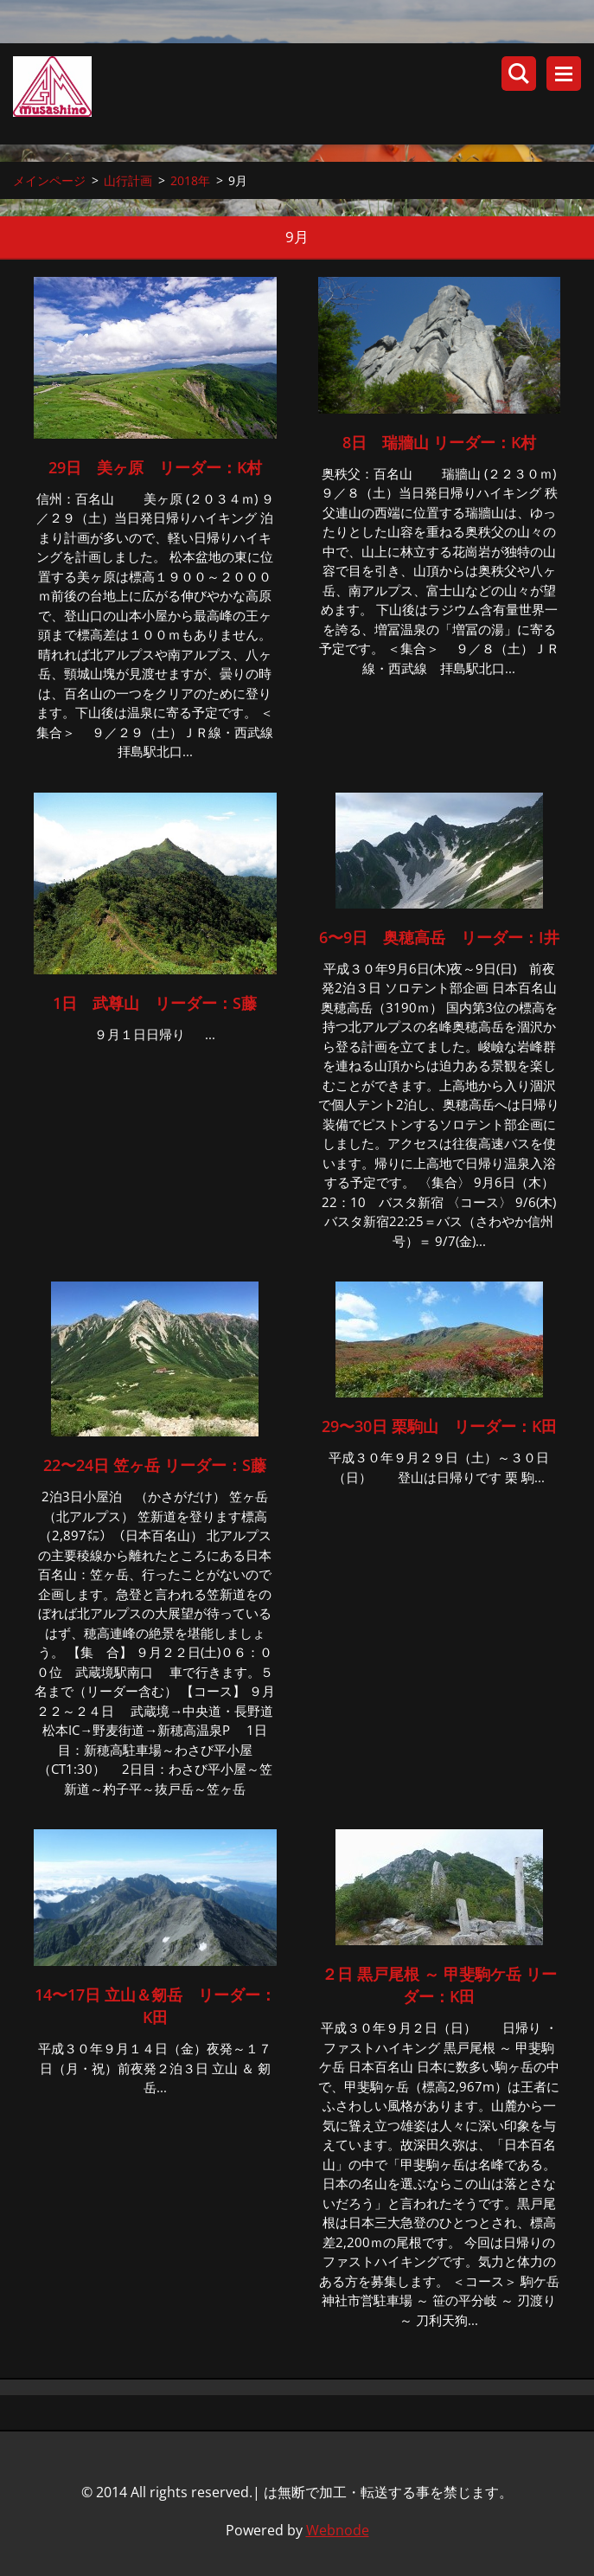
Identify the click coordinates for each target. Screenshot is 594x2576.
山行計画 (128, 180)
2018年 (190, 180)
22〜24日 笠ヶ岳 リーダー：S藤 (154, 1465)
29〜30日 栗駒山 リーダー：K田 (439, 1426)
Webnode (337, 2531)
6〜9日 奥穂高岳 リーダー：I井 (447, 937)
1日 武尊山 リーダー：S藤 (155, 1003)
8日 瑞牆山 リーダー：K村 (439, 442)
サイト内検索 (518, 73)
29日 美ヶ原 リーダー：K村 (155, 467)
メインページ (49, 180)
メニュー (563, 73)
